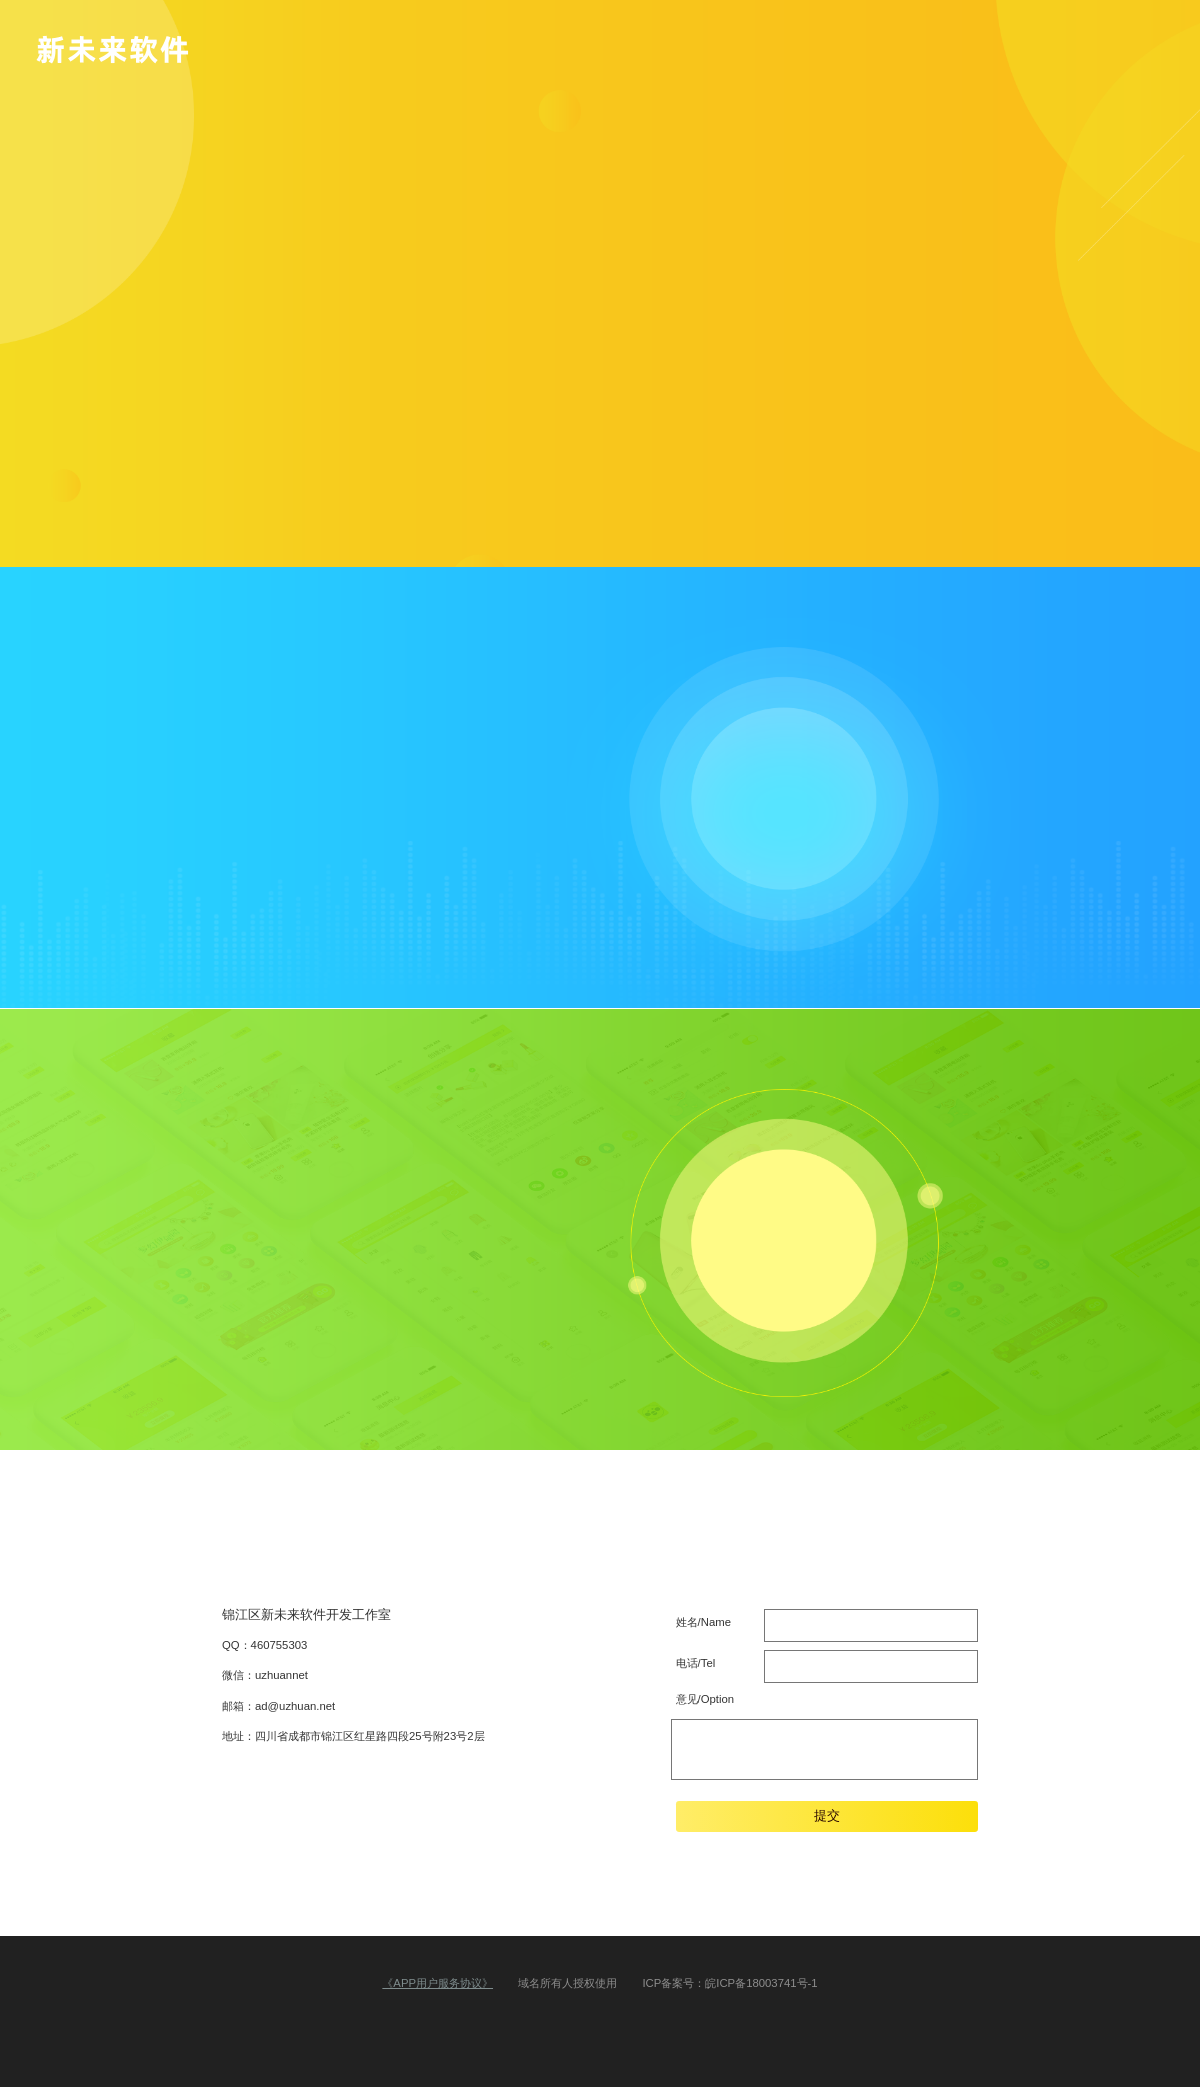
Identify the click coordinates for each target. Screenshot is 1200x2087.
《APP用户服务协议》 (437, 1983)
